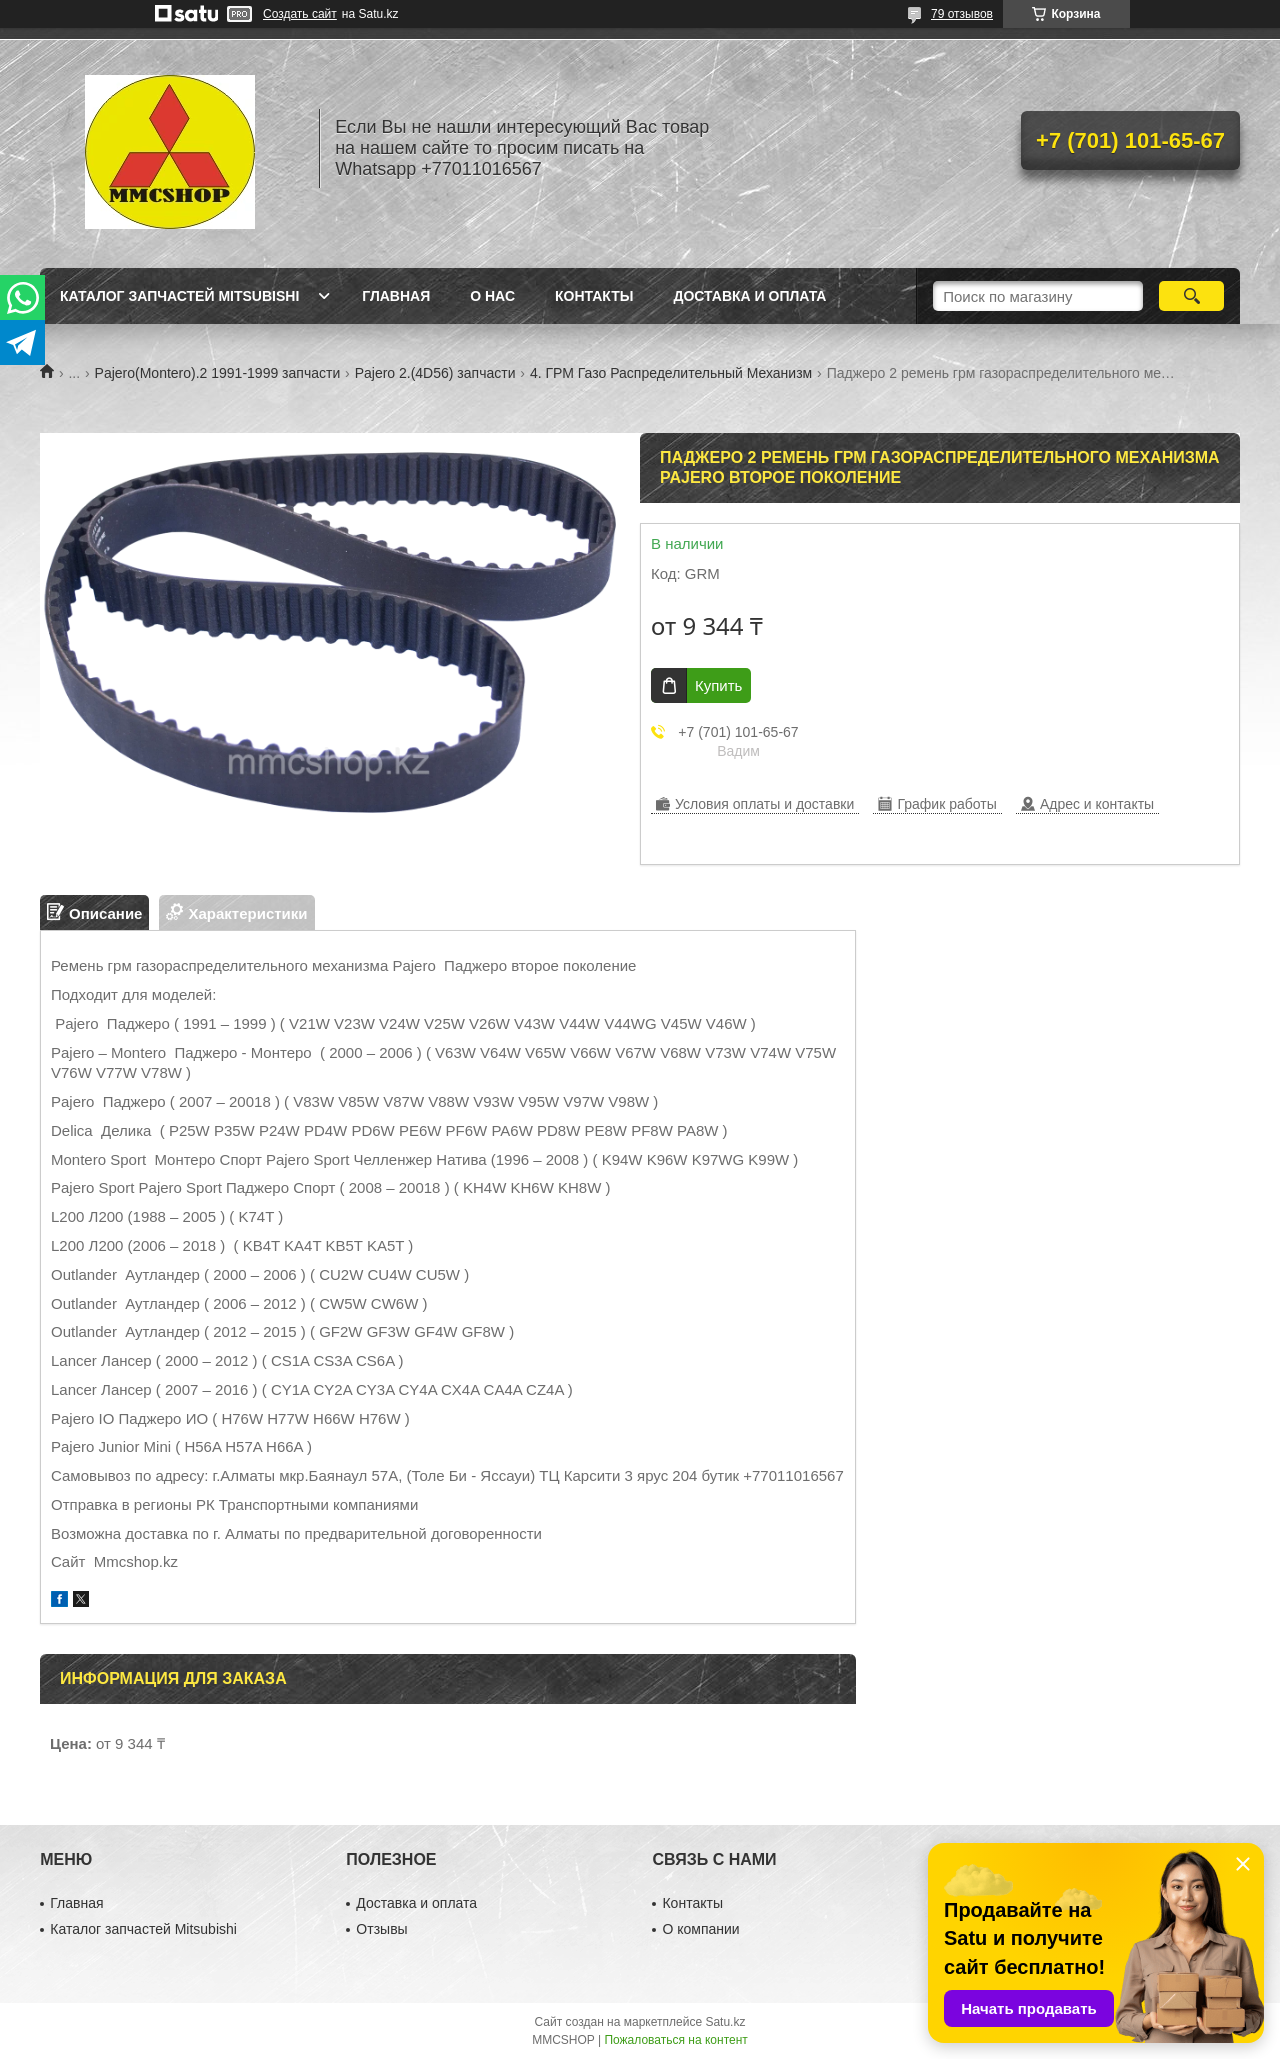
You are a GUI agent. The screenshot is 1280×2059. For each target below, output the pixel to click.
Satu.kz (725, 2022)
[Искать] (1191, 296)
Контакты (594, 296)
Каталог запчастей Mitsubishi (179, 296)
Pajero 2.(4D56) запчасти (435, 373)
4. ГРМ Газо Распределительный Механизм (671, 373)
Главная (396, 296)
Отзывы (381, 1929)
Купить (718, 685)
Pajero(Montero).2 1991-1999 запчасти (218, 373)
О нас (492, 296)
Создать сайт (300, 14)
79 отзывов (962, 14)
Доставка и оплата (749, 296)
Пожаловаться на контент (675, 2040)
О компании (700, 1929)
